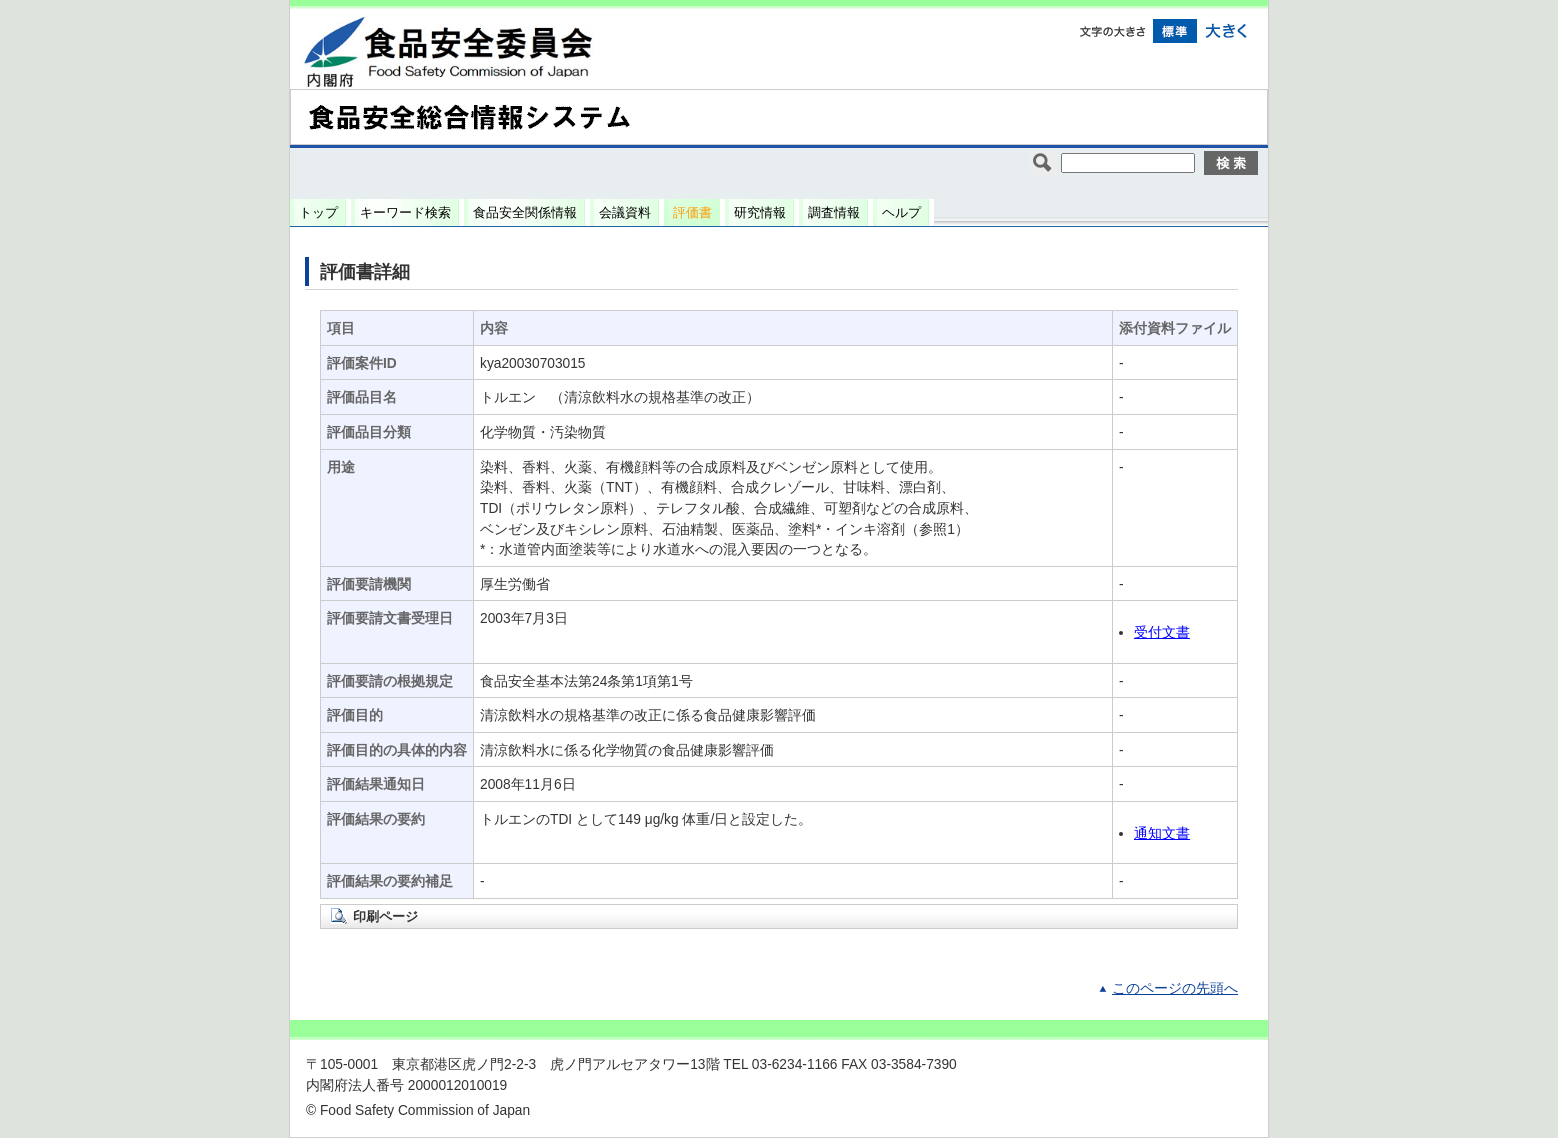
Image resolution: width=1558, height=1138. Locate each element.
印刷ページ (385, 916)
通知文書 (1162, 833)
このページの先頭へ (1175, 988)
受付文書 (1162, 632)
